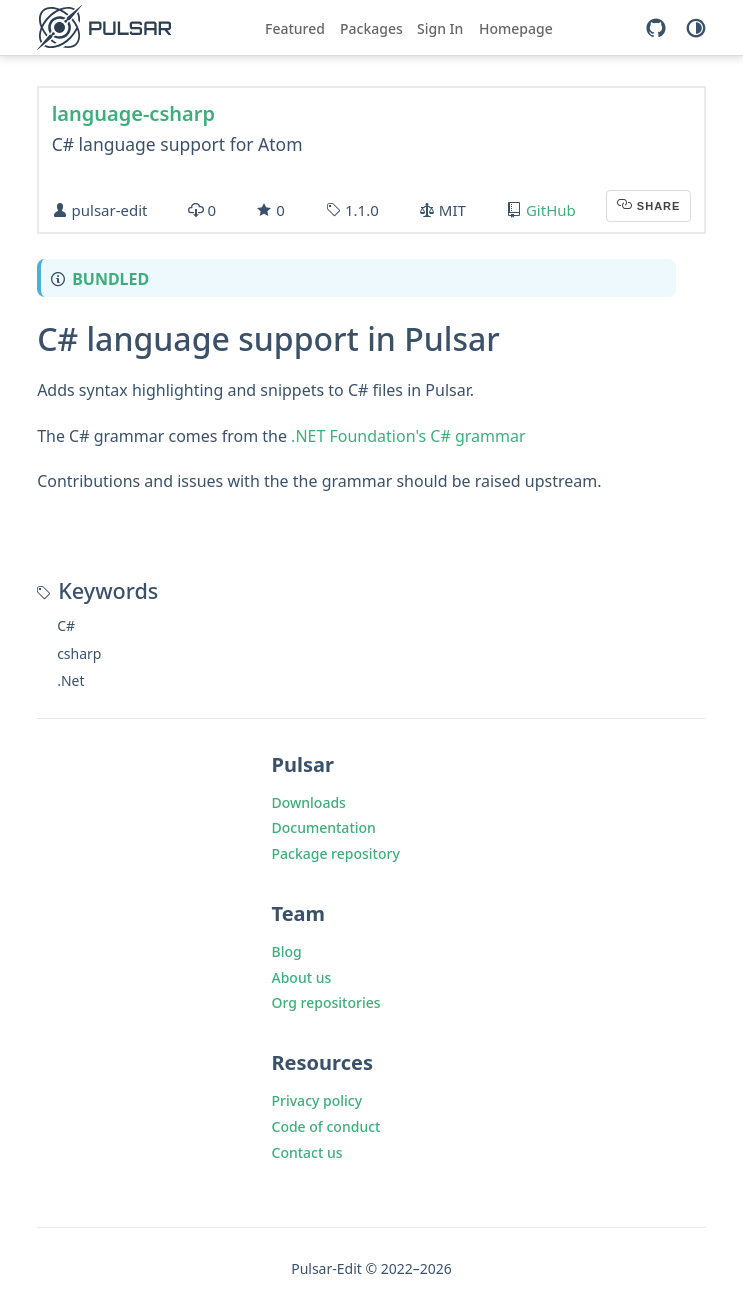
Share (657, 206)
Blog (287, 951)
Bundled (110, 279)
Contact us (307, 1152)
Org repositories (326, 1002)
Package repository (336, 853)
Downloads (309, 802)
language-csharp (133, 113)
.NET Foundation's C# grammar (408, 436)
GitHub (551, 210)
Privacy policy (317, 1100)
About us (302, 977)
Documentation (324, 827)
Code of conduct (326, 1126)
